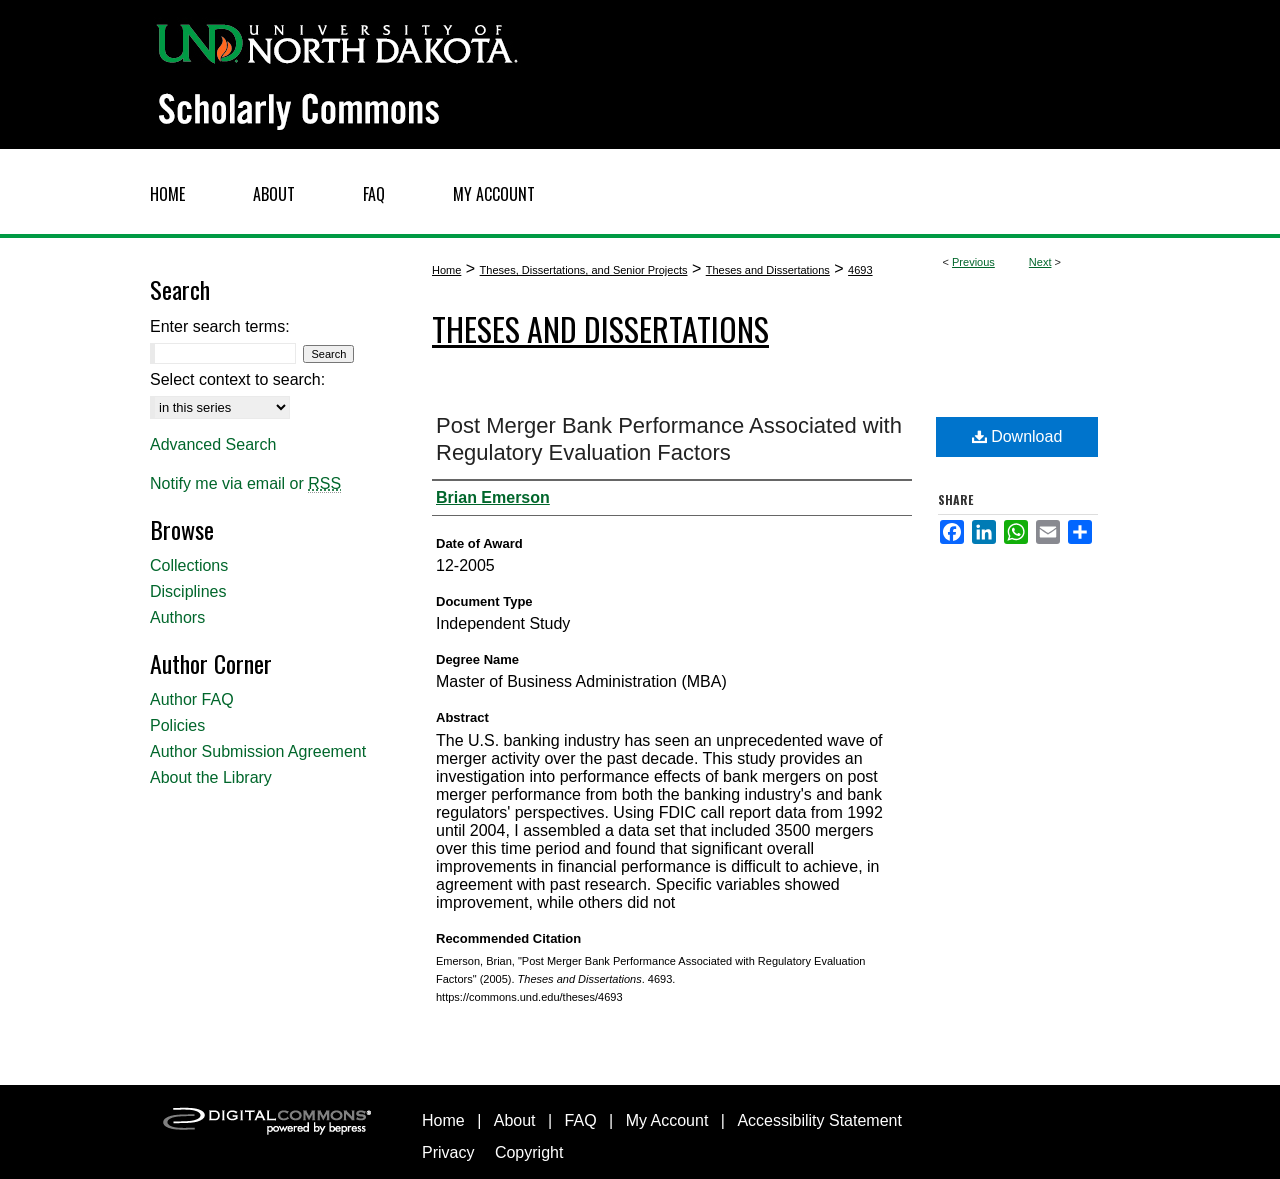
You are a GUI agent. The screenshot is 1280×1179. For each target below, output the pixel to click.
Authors (177, 617)
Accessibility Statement (819, 1120)
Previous (973, 262)
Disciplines (188, 591)
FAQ (581, 1120)
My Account (667, 1120)
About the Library (211, 777)
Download (1017, 436)
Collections (189, 565)
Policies (177, 725)
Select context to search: (237, 379)
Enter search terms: (220, 326)
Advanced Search (213, 444)
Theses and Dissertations (768, 270)
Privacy (448, 1152)
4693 (860, 270)
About (515, 1120)
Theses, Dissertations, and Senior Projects (584, 270)
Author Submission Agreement (258, 751)
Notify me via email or (245, 484)
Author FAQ (192, 699)
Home (446, 270)
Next (1040, 262)
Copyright (529, 1152)
